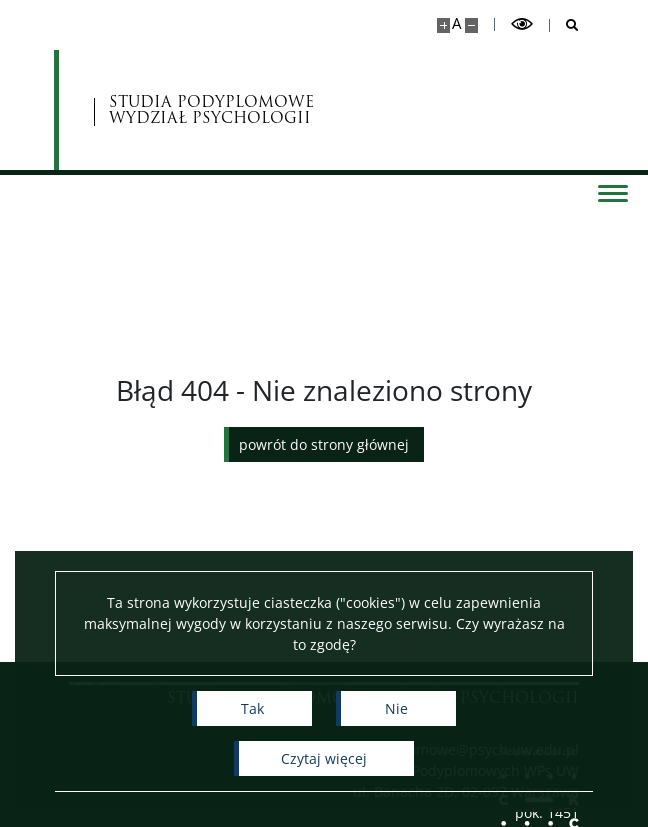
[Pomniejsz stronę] (471, 25)
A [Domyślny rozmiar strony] (456, 23)
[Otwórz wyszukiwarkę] (564, 25)
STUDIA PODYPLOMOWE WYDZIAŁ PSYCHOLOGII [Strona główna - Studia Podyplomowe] (211, 110)
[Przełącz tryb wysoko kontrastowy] (522, 24)
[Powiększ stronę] (443, 25)
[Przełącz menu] (613, 192)
